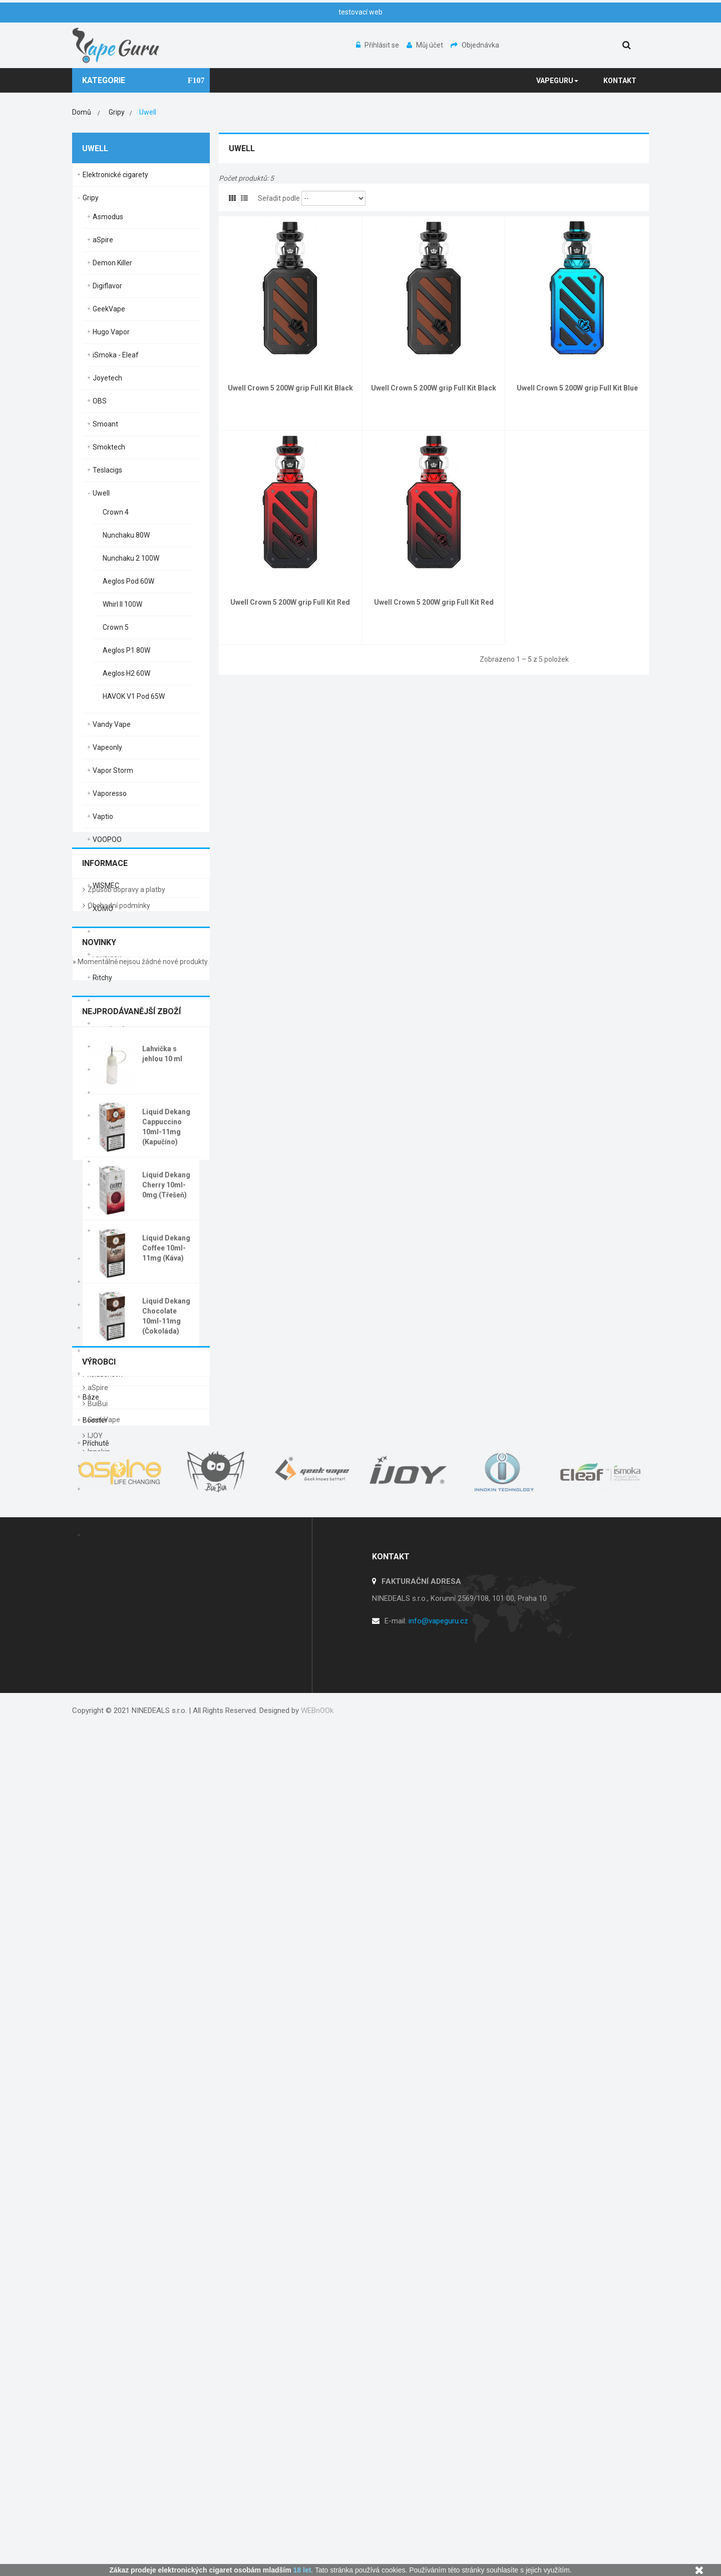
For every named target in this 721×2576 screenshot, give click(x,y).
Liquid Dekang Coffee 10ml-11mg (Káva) (166, 1982)
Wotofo (104, 1208)
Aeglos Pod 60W (128, 581)
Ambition (107, 955)
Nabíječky (98, 1305)
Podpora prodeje (109, 1512)
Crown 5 (116, 627)
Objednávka (475, 45)
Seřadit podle (279, 198)
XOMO (103, 909)
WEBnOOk (317, 2545)
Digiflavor (107, 286)
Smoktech (109, 447)
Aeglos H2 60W (126, 673)
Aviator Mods (114, 1116)
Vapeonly (107, 747)
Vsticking (107, 862)
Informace (105, 1578)
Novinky (99, 1676)
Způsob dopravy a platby (126, 1611)
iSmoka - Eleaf (116, 355)
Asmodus (108, 217)
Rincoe (103, 932)
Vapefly (105, 1162)
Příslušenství (103, 1374)
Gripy (91, 198)
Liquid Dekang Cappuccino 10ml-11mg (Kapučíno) (166, 1861)
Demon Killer (112, 263)
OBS (100, 401)
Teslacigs (107, 470)
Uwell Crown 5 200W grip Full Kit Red (290, 602)
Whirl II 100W (122, 604)
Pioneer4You (113, 1139)
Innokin (99, 2218)
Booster (95, 1420)
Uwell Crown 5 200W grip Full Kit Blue (577, 388)
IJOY (95, 2202)
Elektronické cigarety (115, 175)
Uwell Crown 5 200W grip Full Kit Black (290, 388)
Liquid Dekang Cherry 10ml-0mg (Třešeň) (166, 1919)
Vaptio (103, 816)
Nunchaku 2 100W (131, 558)
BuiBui (98, 2170)
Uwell (101, 493)
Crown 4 (116, 512)
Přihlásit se (378, 45)
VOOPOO (107, 839)
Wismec (105, 1185)
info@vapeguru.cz (438, 2469)
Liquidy (94, 1489)
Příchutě (96, 1443)
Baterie (94, 1282)
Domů (81, 112)
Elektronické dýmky (113, 1259)
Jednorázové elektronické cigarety (137, 1535)
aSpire (103, 240)
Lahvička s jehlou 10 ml (162, 1788)
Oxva (101, 1001)
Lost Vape (108, 1047)
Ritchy (102, 978)
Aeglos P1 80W (126, 650)
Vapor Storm (113, 770)
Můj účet (426, 45)
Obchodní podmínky (119, 1627)
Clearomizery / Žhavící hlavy (127, 1328)
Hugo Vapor (111, 332)
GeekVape (109, 309)
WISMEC (106, 886)
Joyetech (107, 378)
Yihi (98, 1231)
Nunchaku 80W (126, 535)
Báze (91, 1397)
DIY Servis (98, 1351)
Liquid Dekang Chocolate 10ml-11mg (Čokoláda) (166, 2050)
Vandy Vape (112, 724)
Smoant (105, 424)
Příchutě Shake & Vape (118, 1466)
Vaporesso (110, 793)
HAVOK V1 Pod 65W (134, 696)
